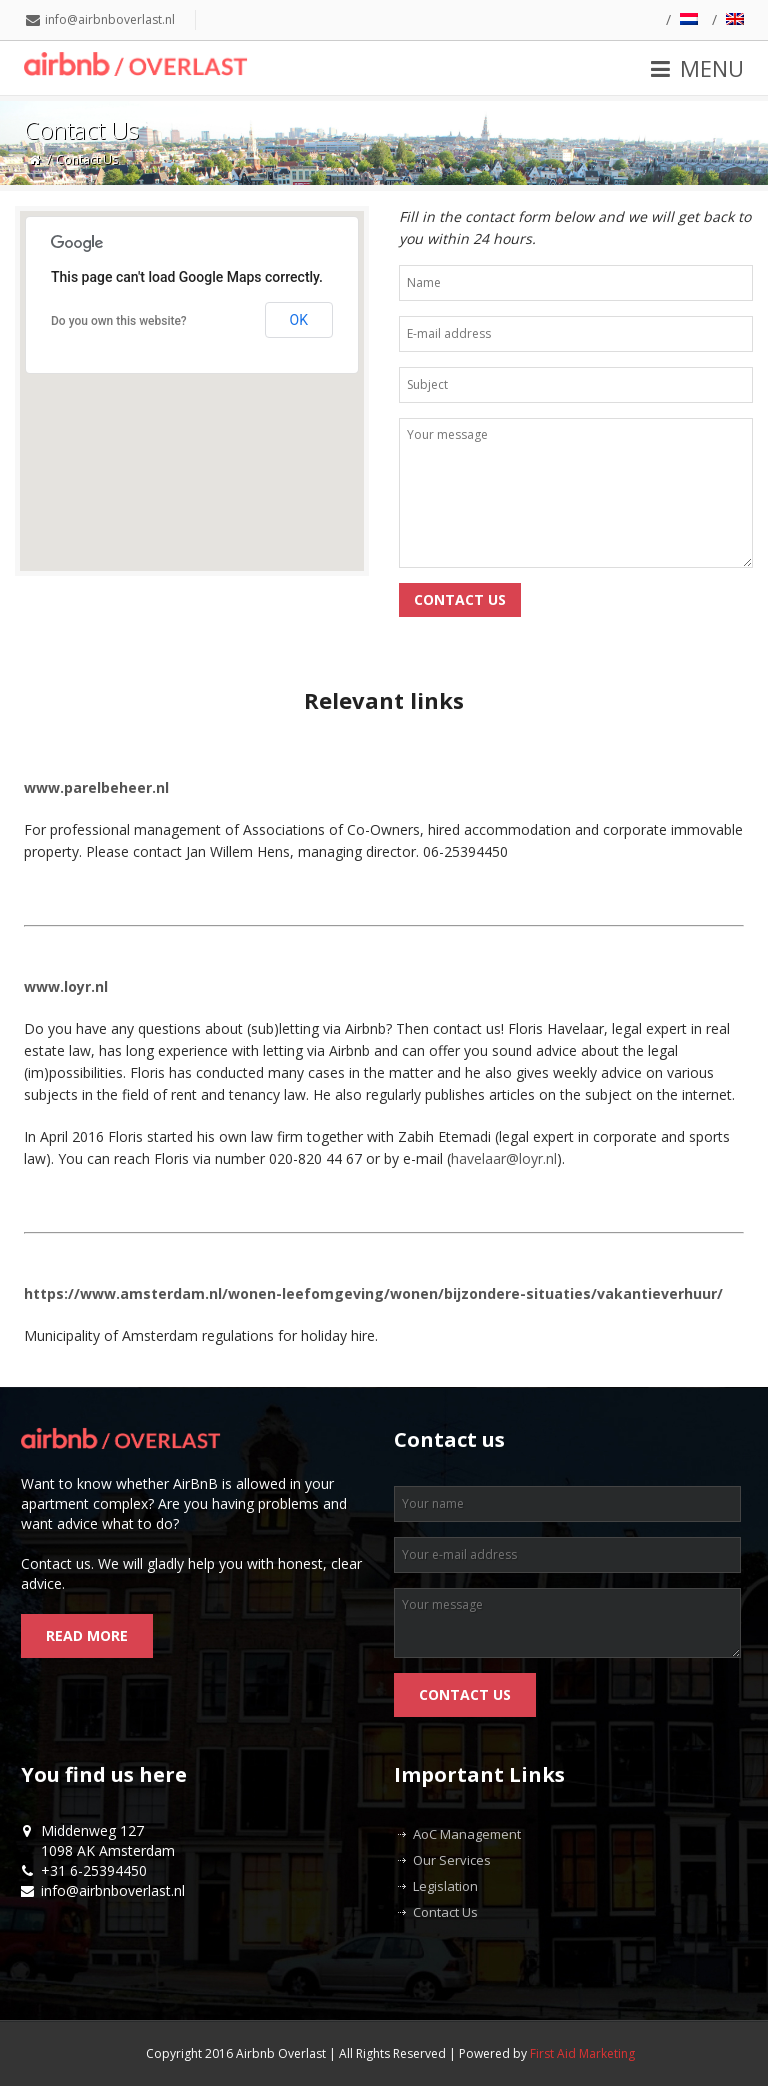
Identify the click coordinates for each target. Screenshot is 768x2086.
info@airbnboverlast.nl (110, 19)
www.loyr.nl (66, 986)
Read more (87, 1635)
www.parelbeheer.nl (96, 787)
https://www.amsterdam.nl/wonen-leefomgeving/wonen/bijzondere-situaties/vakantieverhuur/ (373, 1293)
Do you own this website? (119, 321)
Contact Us (445, 1912)
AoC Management (467, 1834)
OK (299, 320)
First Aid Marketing (582, 2053)
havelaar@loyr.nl (504, 1158)
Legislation (445, 1886)
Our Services (452, 1860)
